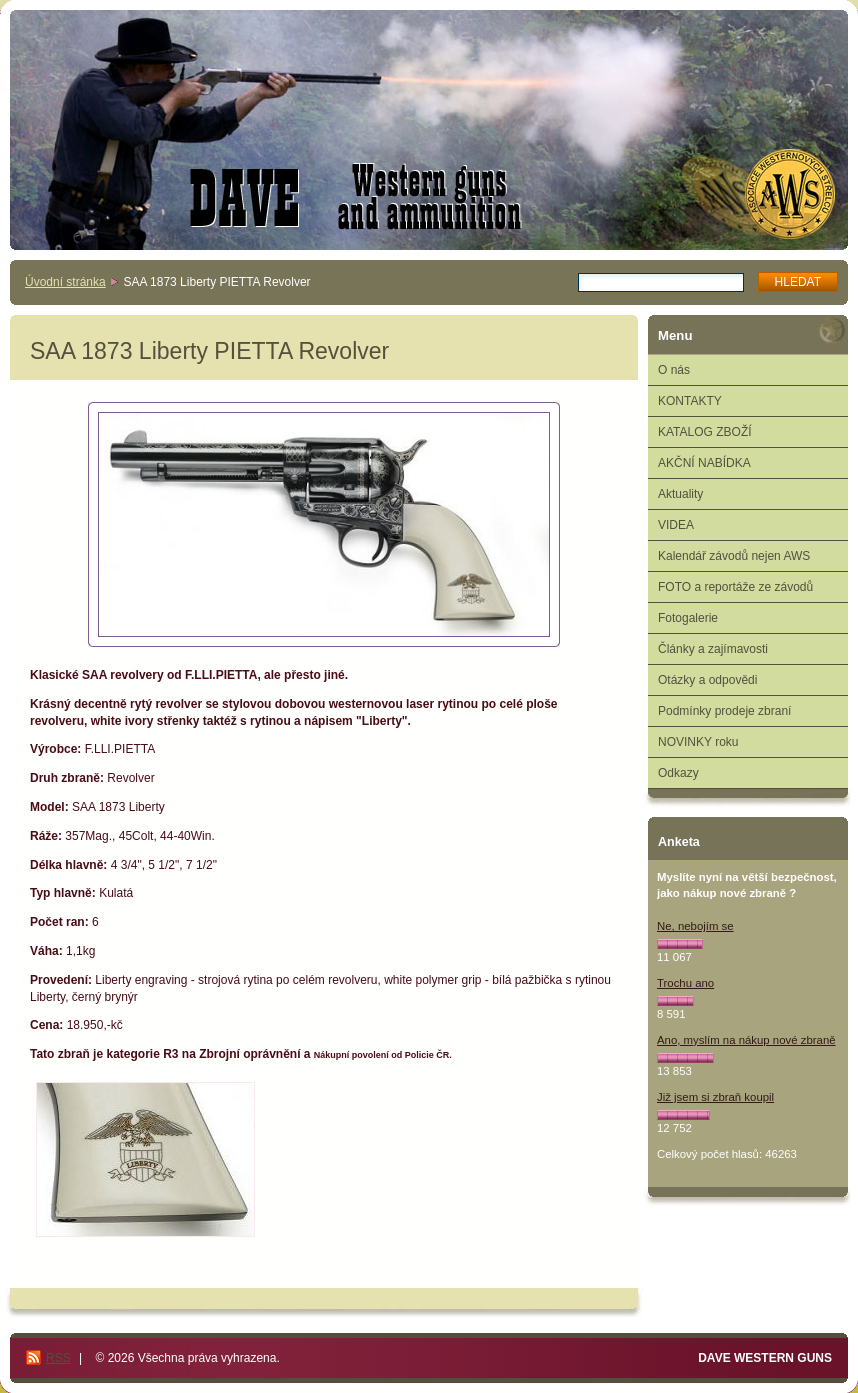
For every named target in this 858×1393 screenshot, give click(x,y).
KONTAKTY (690, 401)
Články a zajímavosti (713, 649)
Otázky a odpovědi (707, 680)
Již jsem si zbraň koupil (715, 1097)
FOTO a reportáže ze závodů (735, 587)
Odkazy (678, 773)
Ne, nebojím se (695, 926)
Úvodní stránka (65, 282)
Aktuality (680, 494)
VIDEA (676, 525)
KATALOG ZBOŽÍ (705, 432)
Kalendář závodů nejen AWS (734, 556)
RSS (58, 1358)
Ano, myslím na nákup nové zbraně (746, 1040)
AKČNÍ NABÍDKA (704, 463)
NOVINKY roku (698, 742)
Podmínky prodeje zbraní (724, 711)
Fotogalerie (688, 618)
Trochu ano (685, 983)
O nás (674, 370)
